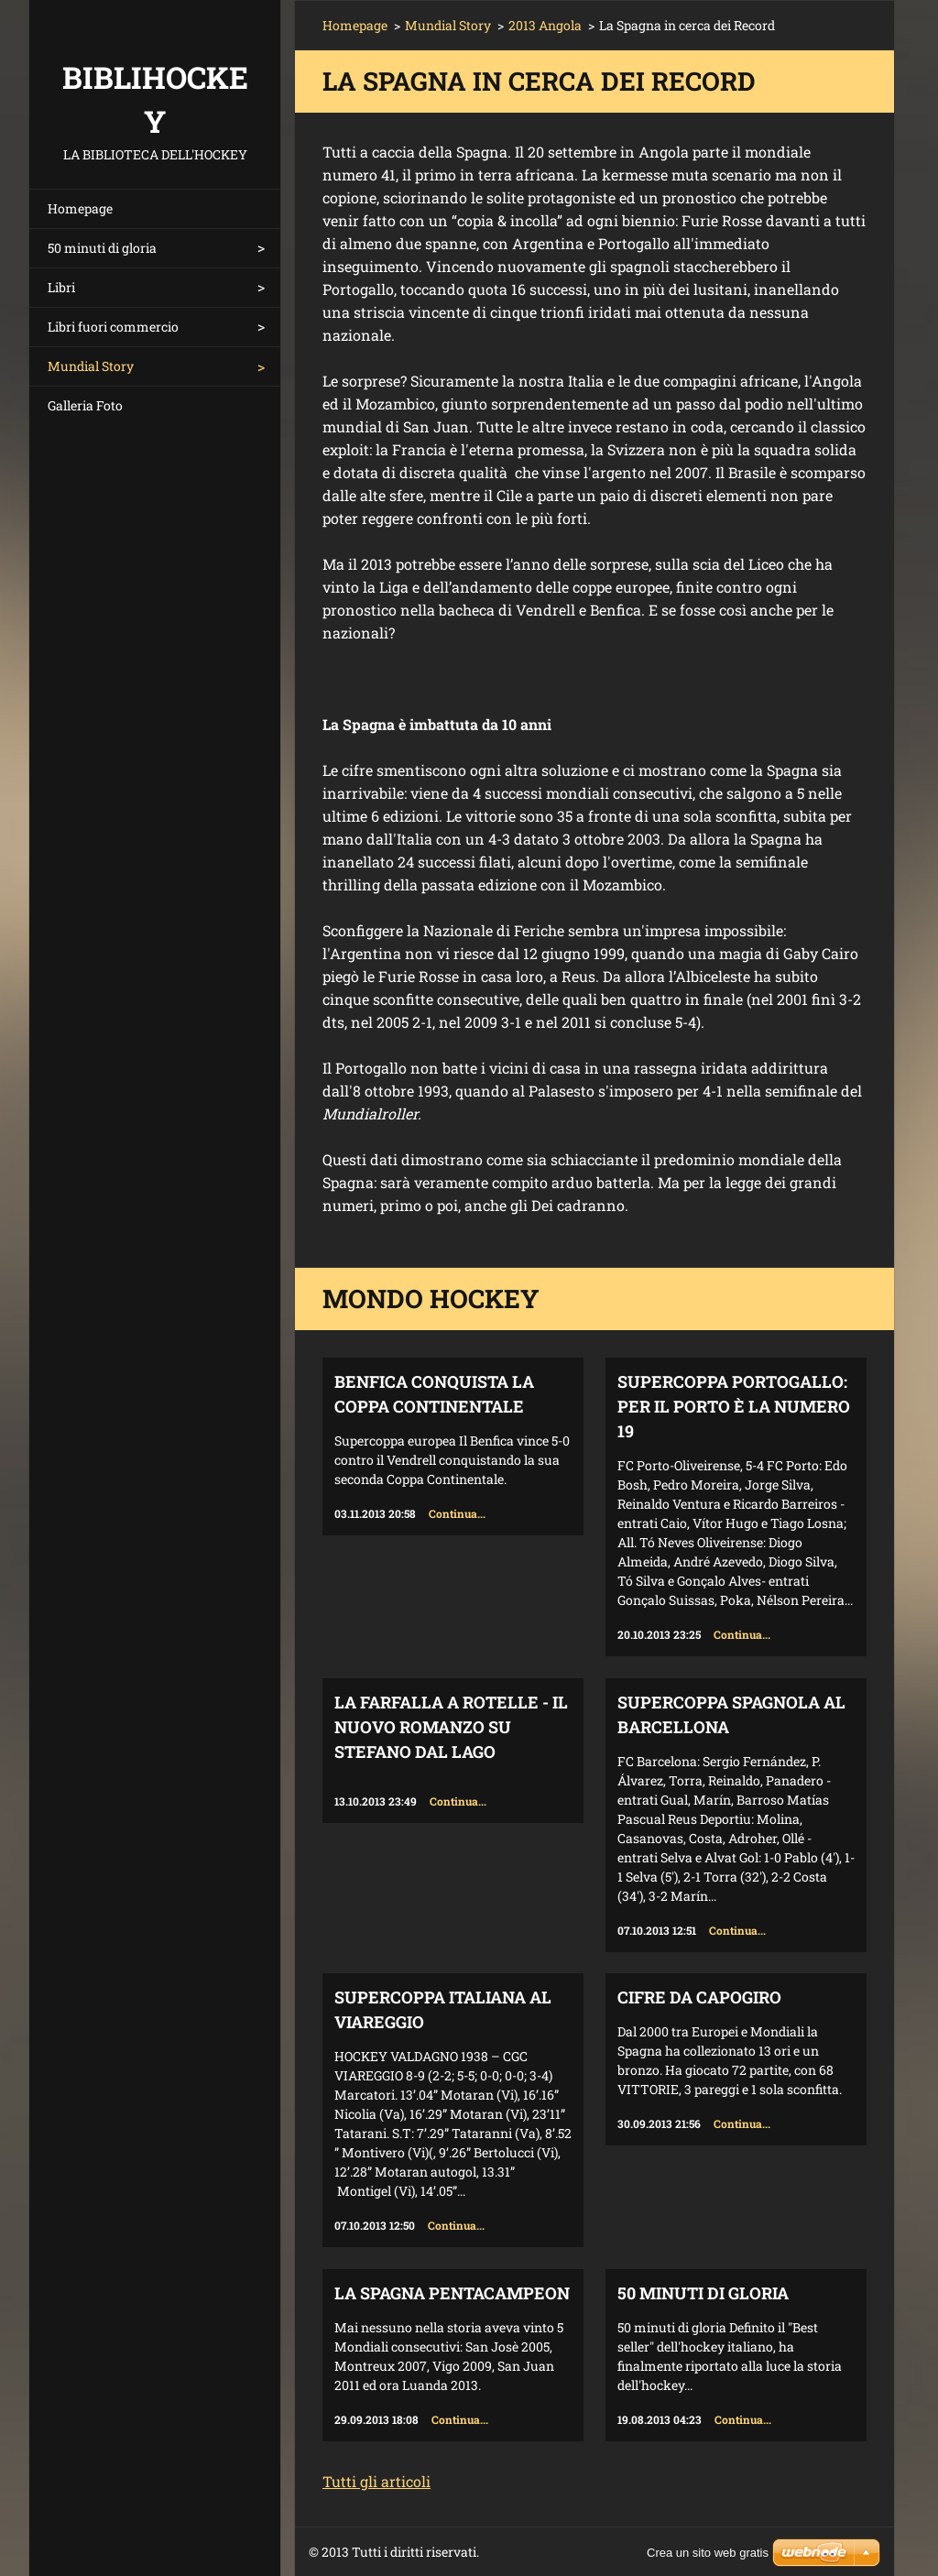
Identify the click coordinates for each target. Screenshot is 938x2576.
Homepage (80, 208)
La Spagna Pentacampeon (452, 2293)
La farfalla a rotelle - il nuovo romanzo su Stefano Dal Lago (451, 1727)
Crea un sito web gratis (708, 2553)
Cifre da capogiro (699, 1997)
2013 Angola (545, 25)
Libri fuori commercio (113, 326)
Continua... (457, 1513)
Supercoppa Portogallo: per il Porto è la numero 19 (733, 1406)
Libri (61, 287)
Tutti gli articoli (376, 2481)
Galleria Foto (85, 405)
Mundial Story (91, 366)
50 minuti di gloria (102, 248)
